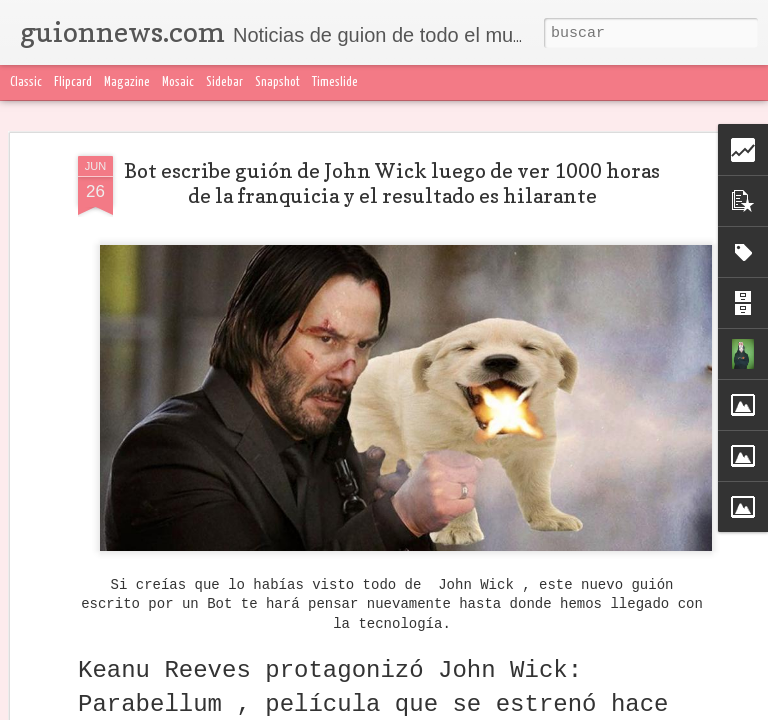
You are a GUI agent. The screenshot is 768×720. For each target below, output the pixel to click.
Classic (26, 82)
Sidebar (224, 82)
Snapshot (277, 82)
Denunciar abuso (475, 708)
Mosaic (178, 82)
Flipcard (73, 82)
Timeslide (335, 82)
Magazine (127, 82)
